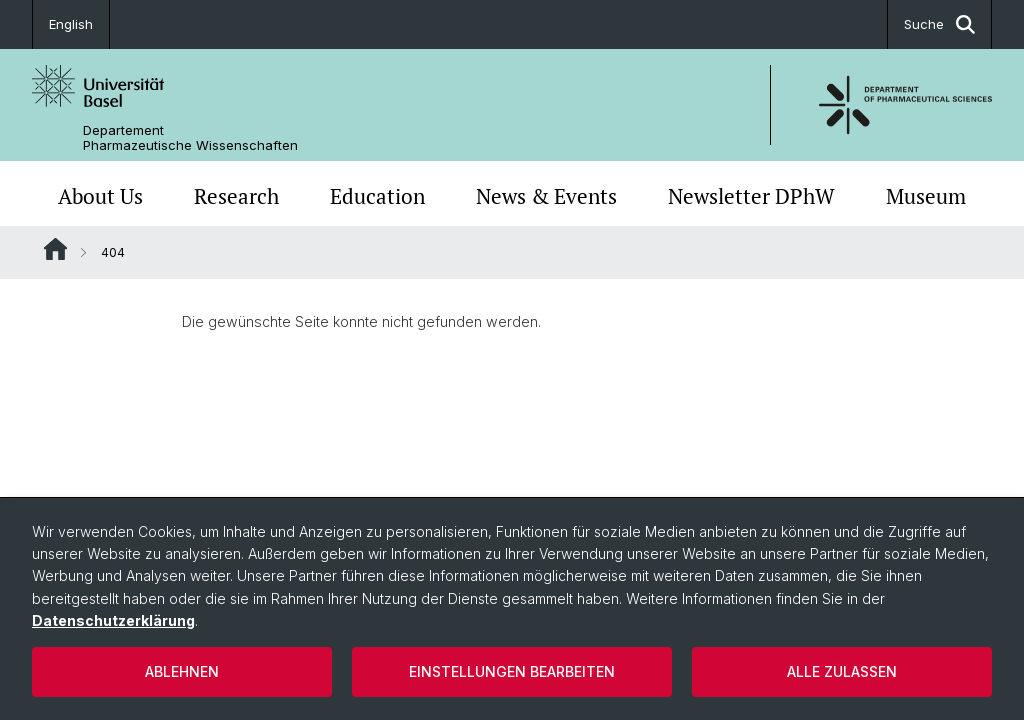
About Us (100, 196)
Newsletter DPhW (751, 196)
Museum (926, 196)
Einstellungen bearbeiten (512, 671)
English (71, 24)
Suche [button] (939, 24)
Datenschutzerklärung (113, 620)
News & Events (546, 196)
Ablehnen (182, 671)
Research (236, 196)
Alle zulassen (842, 671)
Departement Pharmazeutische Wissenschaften (190, 138)
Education (377, 196)
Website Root (55, 249)
